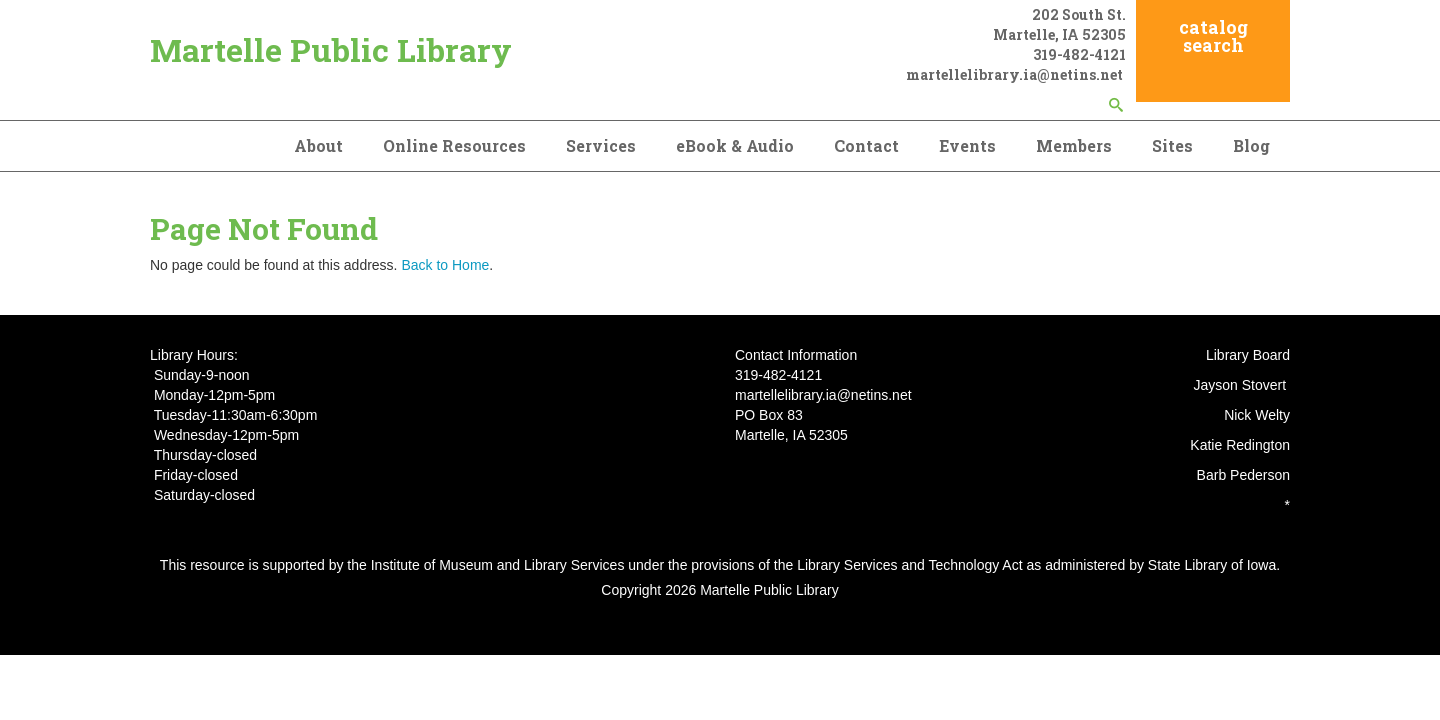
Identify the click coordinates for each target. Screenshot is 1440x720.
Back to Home (445, 265)
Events (967, 145)
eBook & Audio (735, 145)
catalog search (1213, 36)
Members (1074, 145)
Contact (866, 145)
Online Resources (454, 145)
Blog (1251, 145)
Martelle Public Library (331, 49)
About (318, 145)
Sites (1172, 145)
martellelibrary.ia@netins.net (1016, 74)
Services (601, 145)
